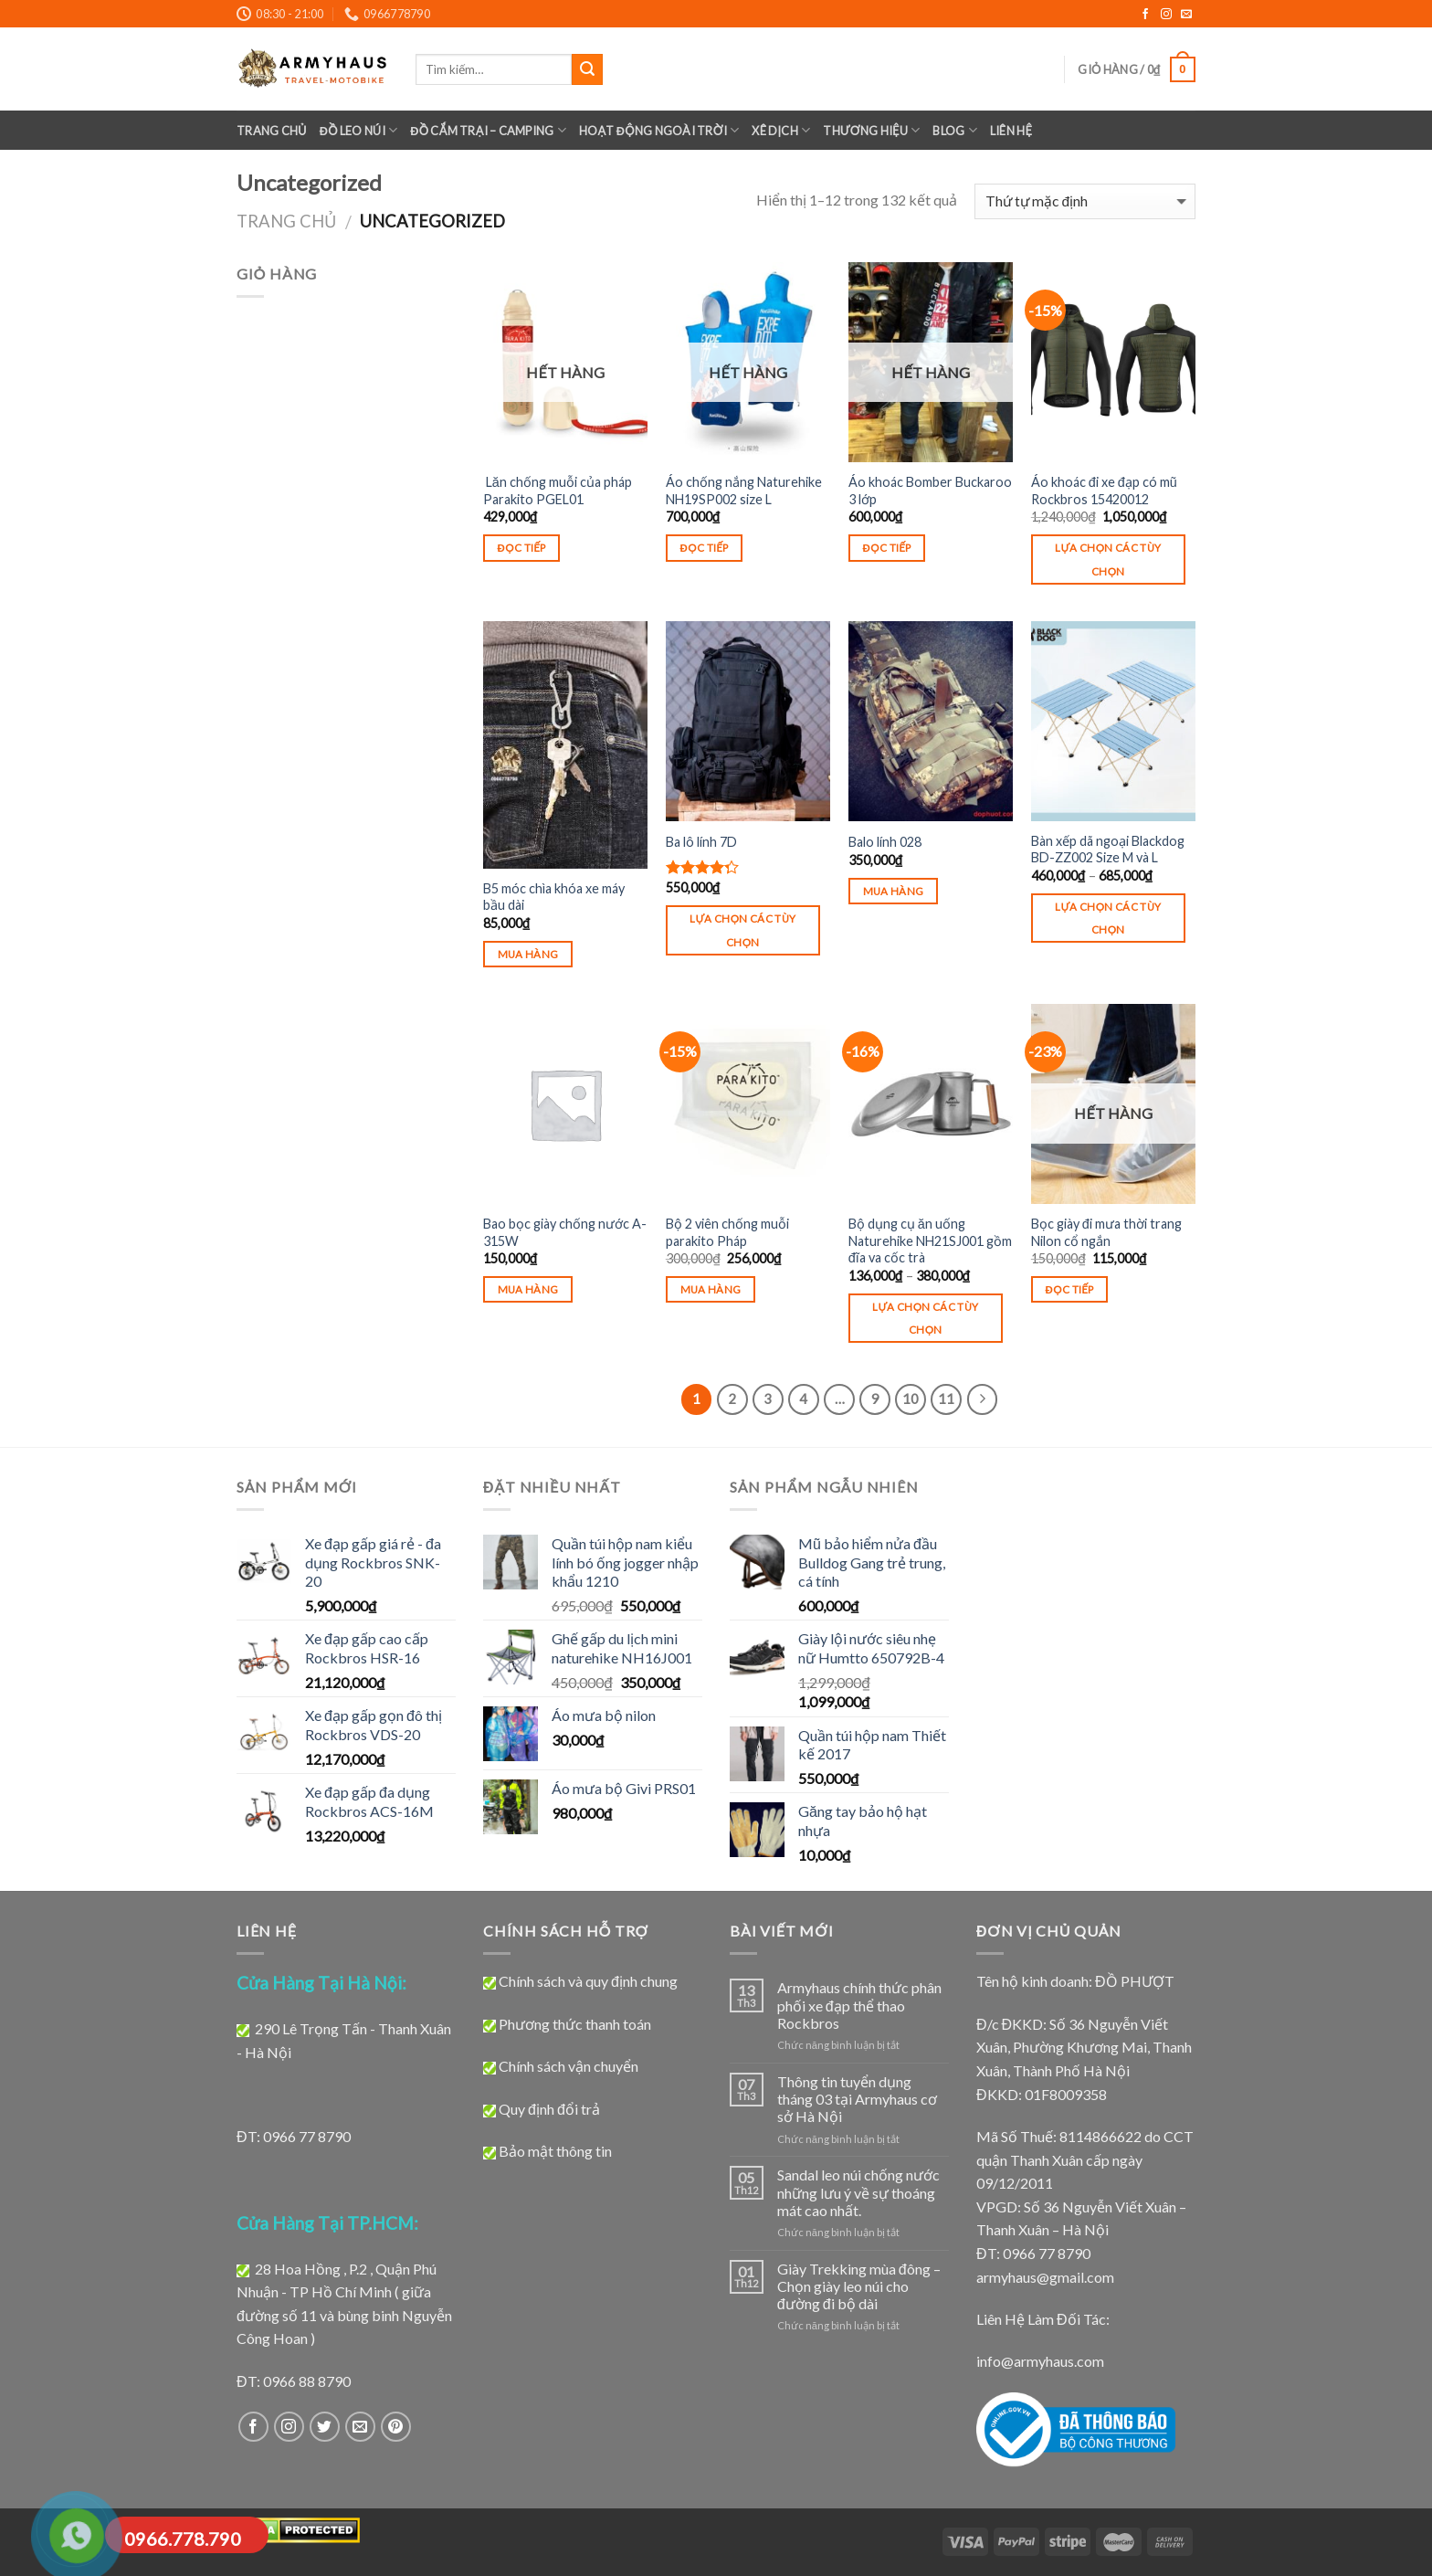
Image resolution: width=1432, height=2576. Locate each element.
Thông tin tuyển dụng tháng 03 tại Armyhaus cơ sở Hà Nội (857, 2099)
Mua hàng (528, 954)
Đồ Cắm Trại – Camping (488, 130)
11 (946, 1398)
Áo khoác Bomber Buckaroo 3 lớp (930, 490)
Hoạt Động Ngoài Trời (659, 130)
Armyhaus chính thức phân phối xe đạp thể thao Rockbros (859, 2005)
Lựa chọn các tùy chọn (1108, 559)
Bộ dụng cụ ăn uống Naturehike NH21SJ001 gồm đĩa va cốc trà (930, 1240)
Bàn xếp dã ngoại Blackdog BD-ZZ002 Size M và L (1108, 849)
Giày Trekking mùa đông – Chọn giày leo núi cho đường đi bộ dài (859, 2286)
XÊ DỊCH (781, 130)
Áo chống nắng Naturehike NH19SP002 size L (744, 490)
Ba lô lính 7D (701, 842)
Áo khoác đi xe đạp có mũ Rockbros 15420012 (1104, 490)
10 (910, 1398)
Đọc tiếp (522, 548)
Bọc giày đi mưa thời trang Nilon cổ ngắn (1106, 1232)
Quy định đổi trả (549, 2108)
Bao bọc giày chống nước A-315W (565, 1232)
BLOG (954, 130)
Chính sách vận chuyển (568, 2066)
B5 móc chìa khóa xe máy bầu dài (554, 897)
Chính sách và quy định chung (588, 1981)
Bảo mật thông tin (555, 2150)
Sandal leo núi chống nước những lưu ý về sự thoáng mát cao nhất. (858, 2192)
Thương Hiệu (871, 130)
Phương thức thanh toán (575, 2023)
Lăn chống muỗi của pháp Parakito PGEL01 (557, 490)
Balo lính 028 (884, 842)
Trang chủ (272, 130)
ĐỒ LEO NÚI (359, 130)
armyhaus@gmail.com (1045, 2277)
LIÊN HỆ (1011, 130)
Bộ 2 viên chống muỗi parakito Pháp (727, 1232)
